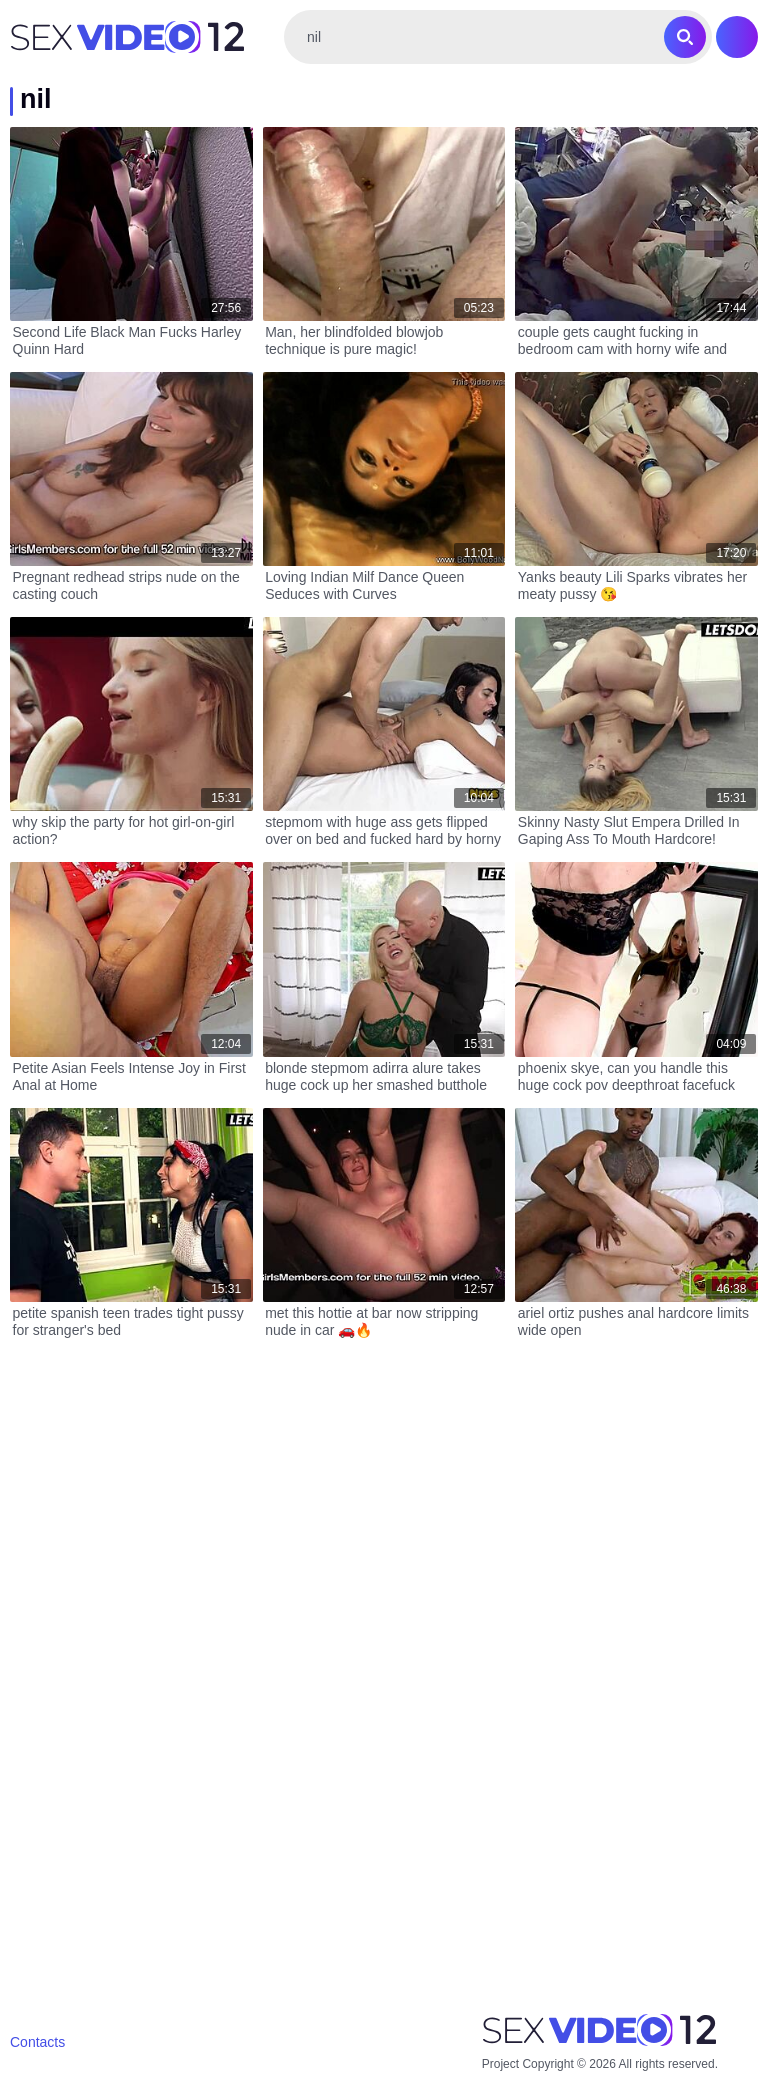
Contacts (37, 2042)
